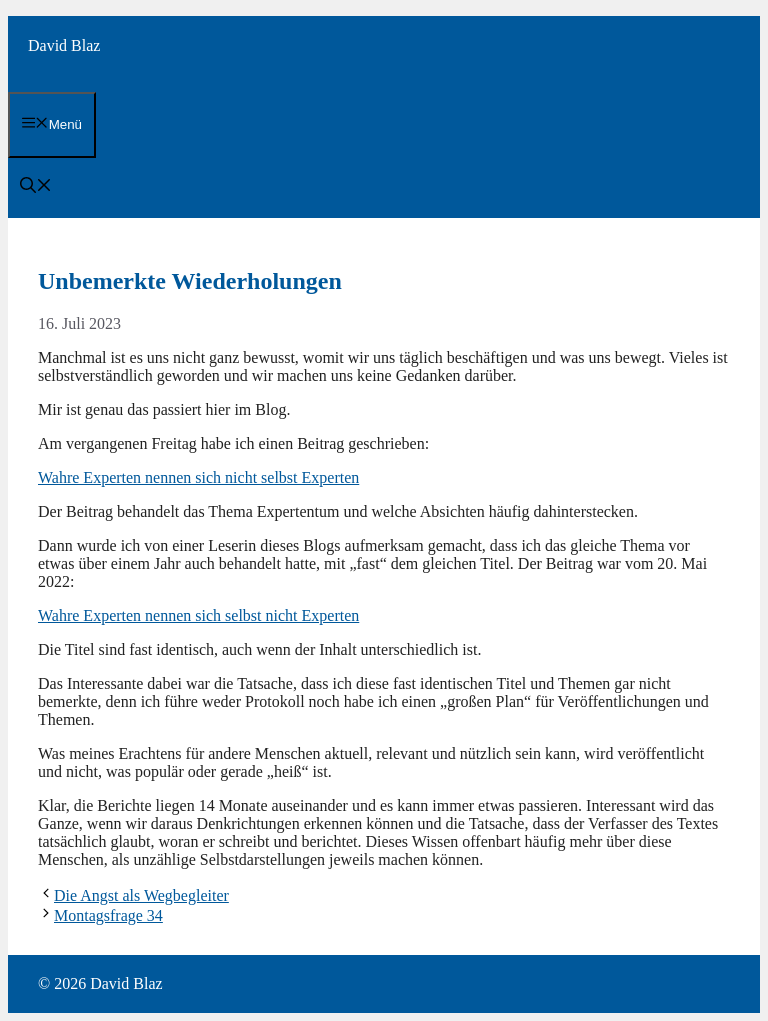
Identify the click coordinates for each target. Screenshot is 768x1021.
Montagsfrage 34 (108, 915)
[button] (36, 187)
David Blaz (64, 45)
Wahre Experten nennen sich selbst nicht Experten (198, 615)
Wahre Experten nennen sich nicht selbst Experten (198, 477)
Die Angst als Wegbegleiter (141, 895)
